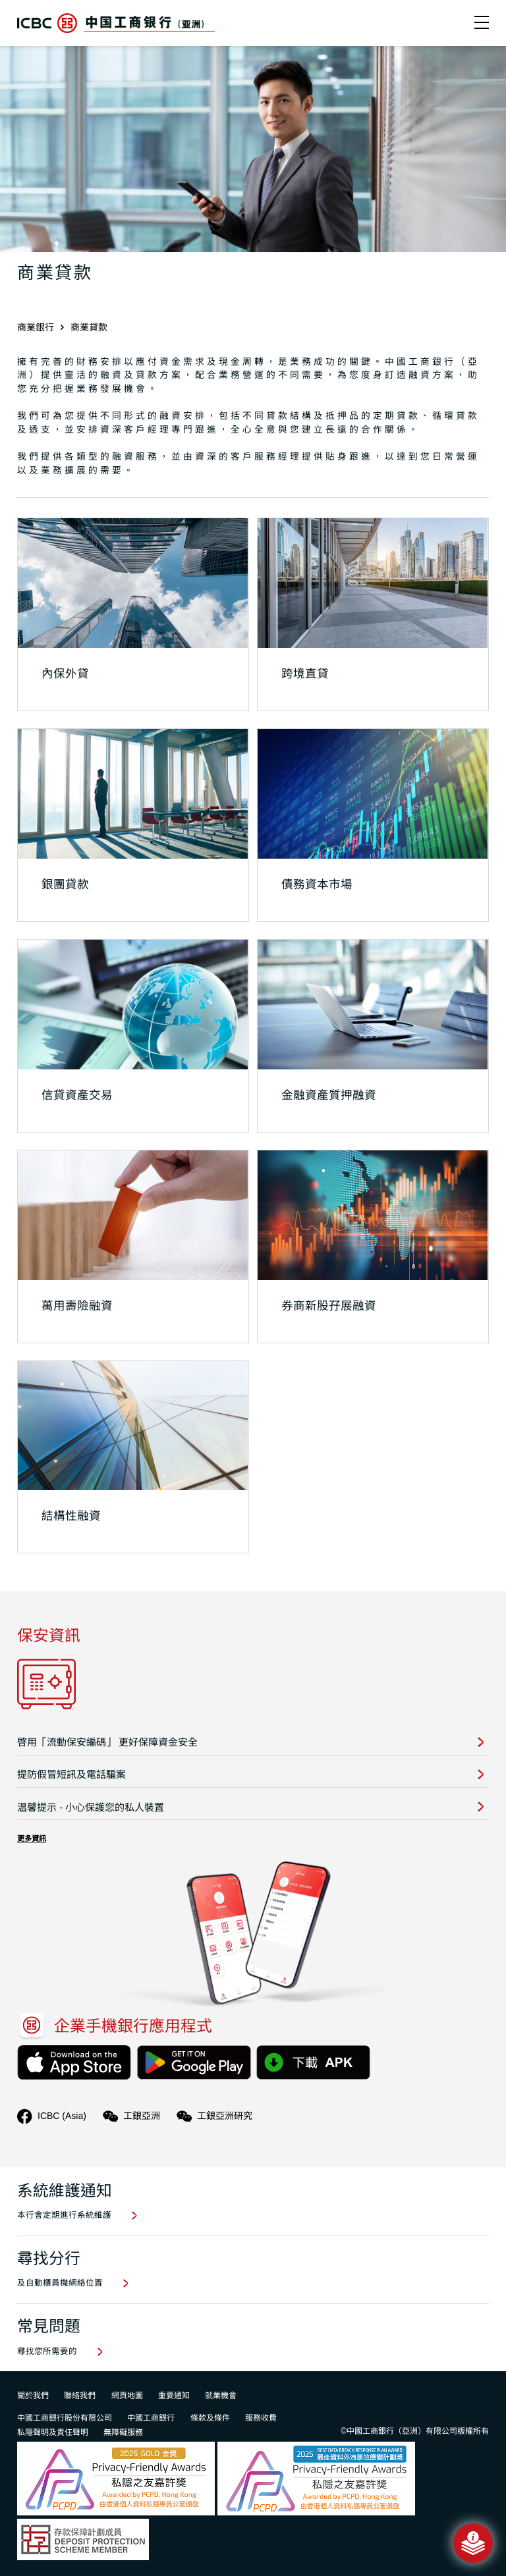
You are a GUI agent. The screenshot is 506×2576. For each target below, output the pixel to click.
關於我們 (33, 2395)
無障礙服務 (123, 2432)
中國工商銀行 (151, 2418)
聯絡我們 (80, 2395)
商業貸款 (88, 327)
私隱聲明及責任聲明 (52, 2432)
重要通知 (174, 2395)
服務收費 (261, 2418)
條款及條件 (210, 2418)
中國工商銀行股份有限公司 (64, 2418)
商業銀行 (35, 327)
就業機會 (221, 2395)
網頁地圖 (127, 2395)
